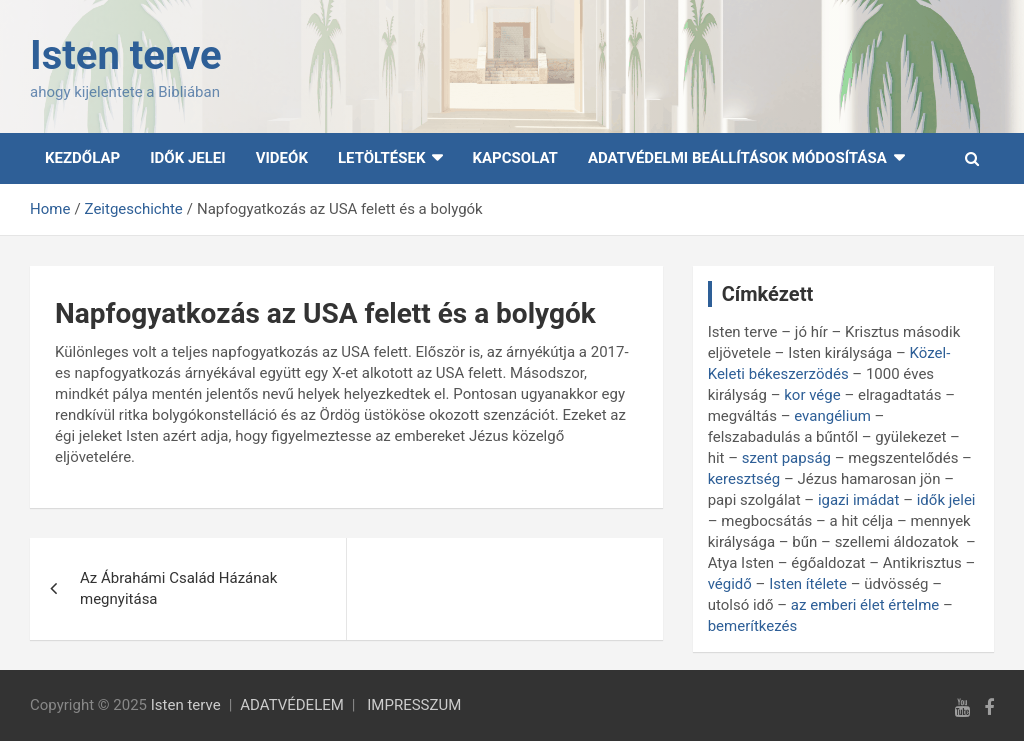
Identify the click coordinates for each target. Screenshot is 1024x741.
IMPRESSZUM (414, 705)
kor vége (812, 395)
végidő (730, 584)
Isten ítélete (808, 584)
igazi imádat (859, 500)
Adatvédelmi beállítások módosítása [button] (737, 158)
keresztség (744, 479)
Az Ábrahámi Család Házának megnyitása (178, 588)
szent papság (786, 458)
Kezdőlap (82, 158)
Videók (282, 158)
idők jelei (946, 500)
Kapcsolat (514, 158)
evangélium (832, 416)
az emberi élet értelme (865, 605)
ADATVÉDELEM (292, 705)
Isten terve (125, 55)
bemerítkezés (753, 626)
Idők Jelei (188, 158)
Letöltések (382, 158)
